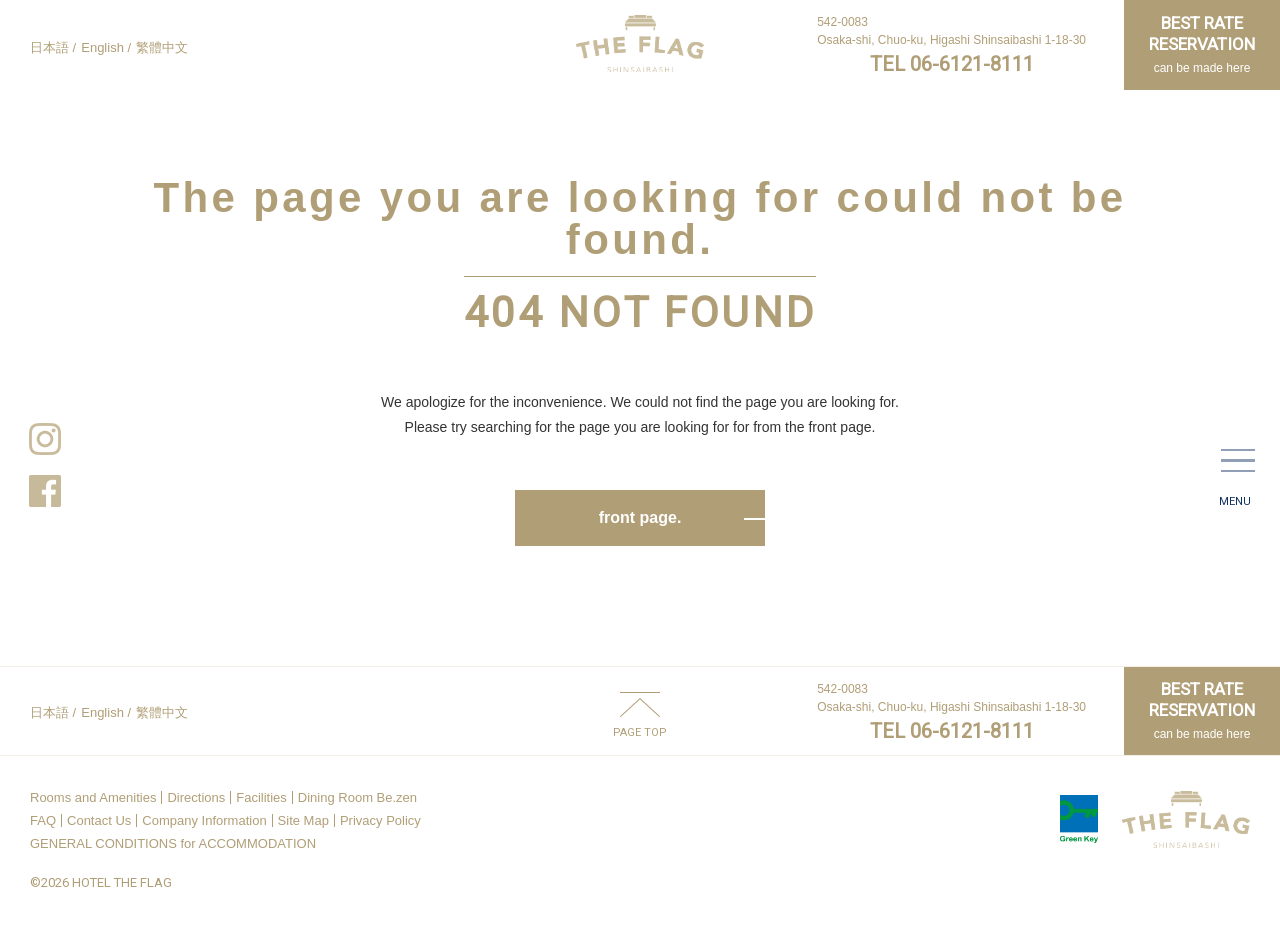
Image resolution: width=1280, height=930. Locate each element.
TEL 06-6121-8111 (952, 64)
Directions (196, 797)
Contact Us (99, 820)
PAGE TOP (640, 732)
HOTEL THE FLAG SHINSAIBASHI (640, 43)
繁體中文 (162, 47)
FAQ (43, 820)
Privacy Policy (380, 820)
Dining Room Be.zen (357, 797)
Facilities (261, 797)
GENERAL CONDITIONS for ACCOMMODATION (173, 843)
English (102, 47)
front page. (640, 517)
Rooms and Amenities (93, 797)
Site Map (303, 820)
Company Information (204, 820)
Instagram (45, 439)
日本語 (49, 47)
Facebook (45, 491)
